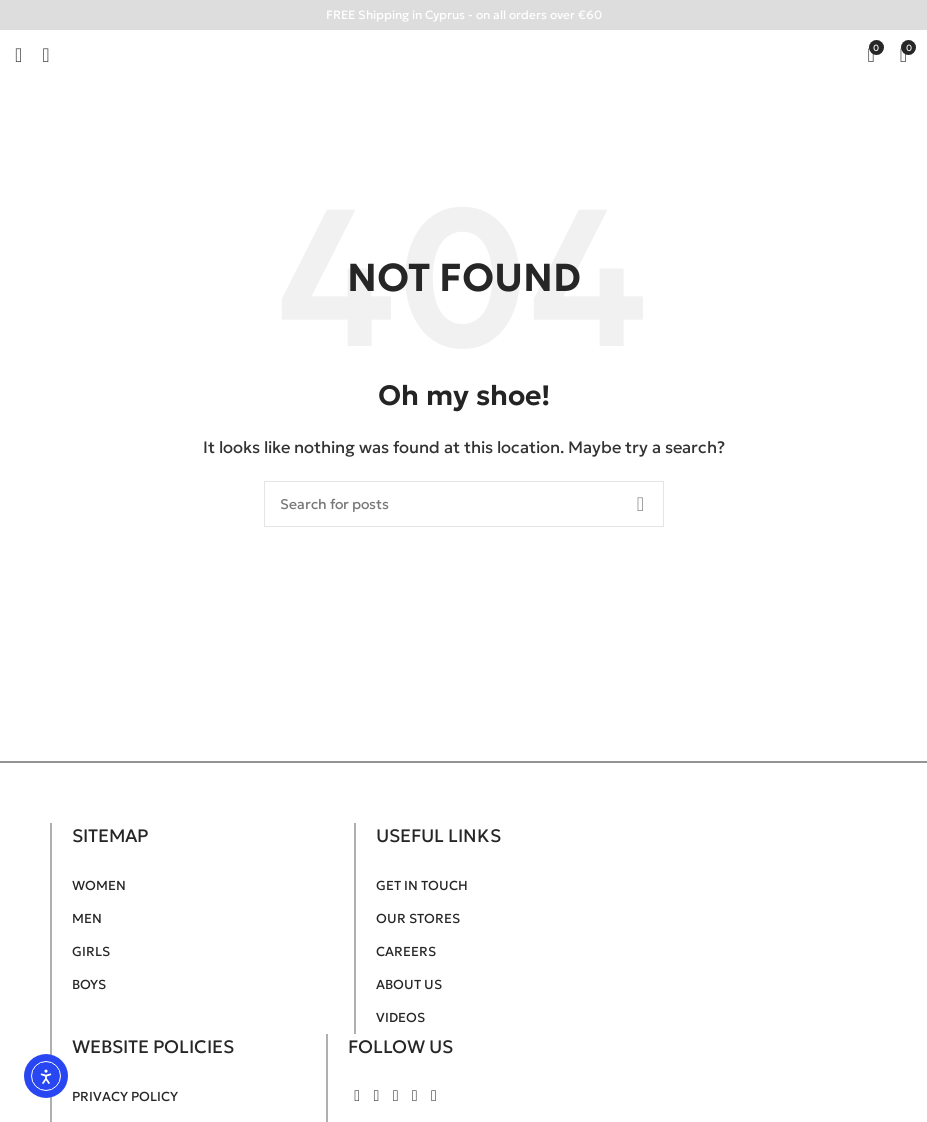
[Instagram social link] (376, 1095)
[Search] (464, 504)
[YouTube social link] (395, 1095)
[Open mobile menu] (18, 55)
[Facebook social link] (357, 1095)
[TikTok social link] (433, 1095)
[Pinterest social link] (414, 1095)
